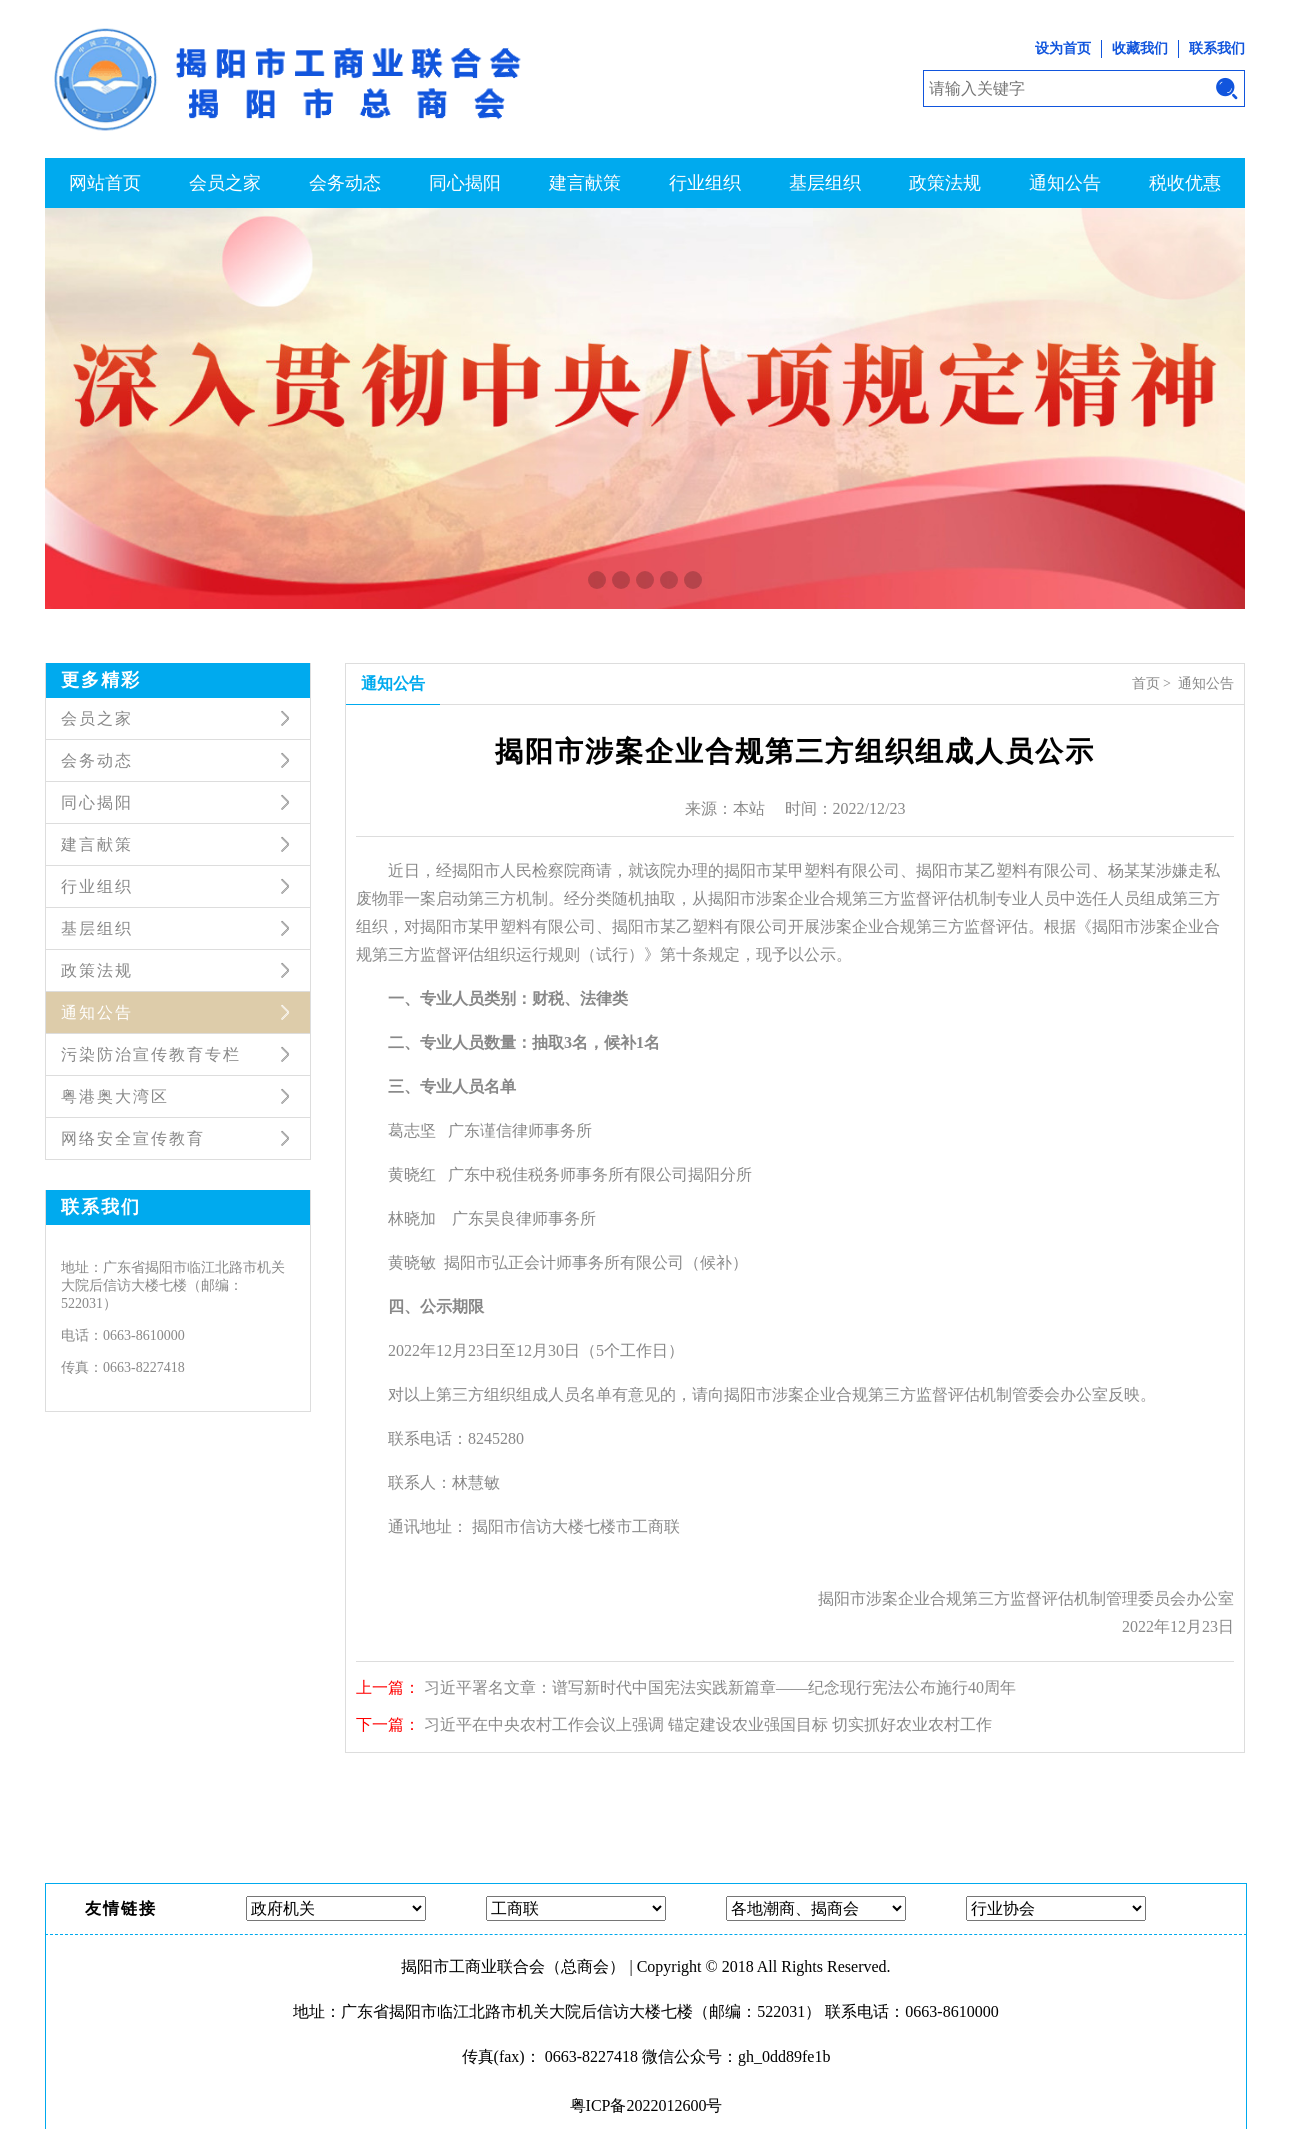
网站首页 (105, 183)
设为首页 (1063, 48)
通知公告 (1065, 183)
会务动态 (345, 183)
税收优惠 (1185, 183)
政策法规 (945, 183)
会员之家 (225, 183)
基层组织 (825, 183)
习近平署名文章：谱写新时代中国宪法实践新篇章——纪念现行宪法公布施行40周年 (720, 1687)
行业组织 (705, 183)
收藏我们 (1140, 48)
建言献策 (585, 183)
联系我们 (1217, 48)
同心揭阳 (465, 183)
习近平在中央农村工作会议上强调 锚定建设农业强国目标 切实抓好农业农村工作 (708, 1724)
